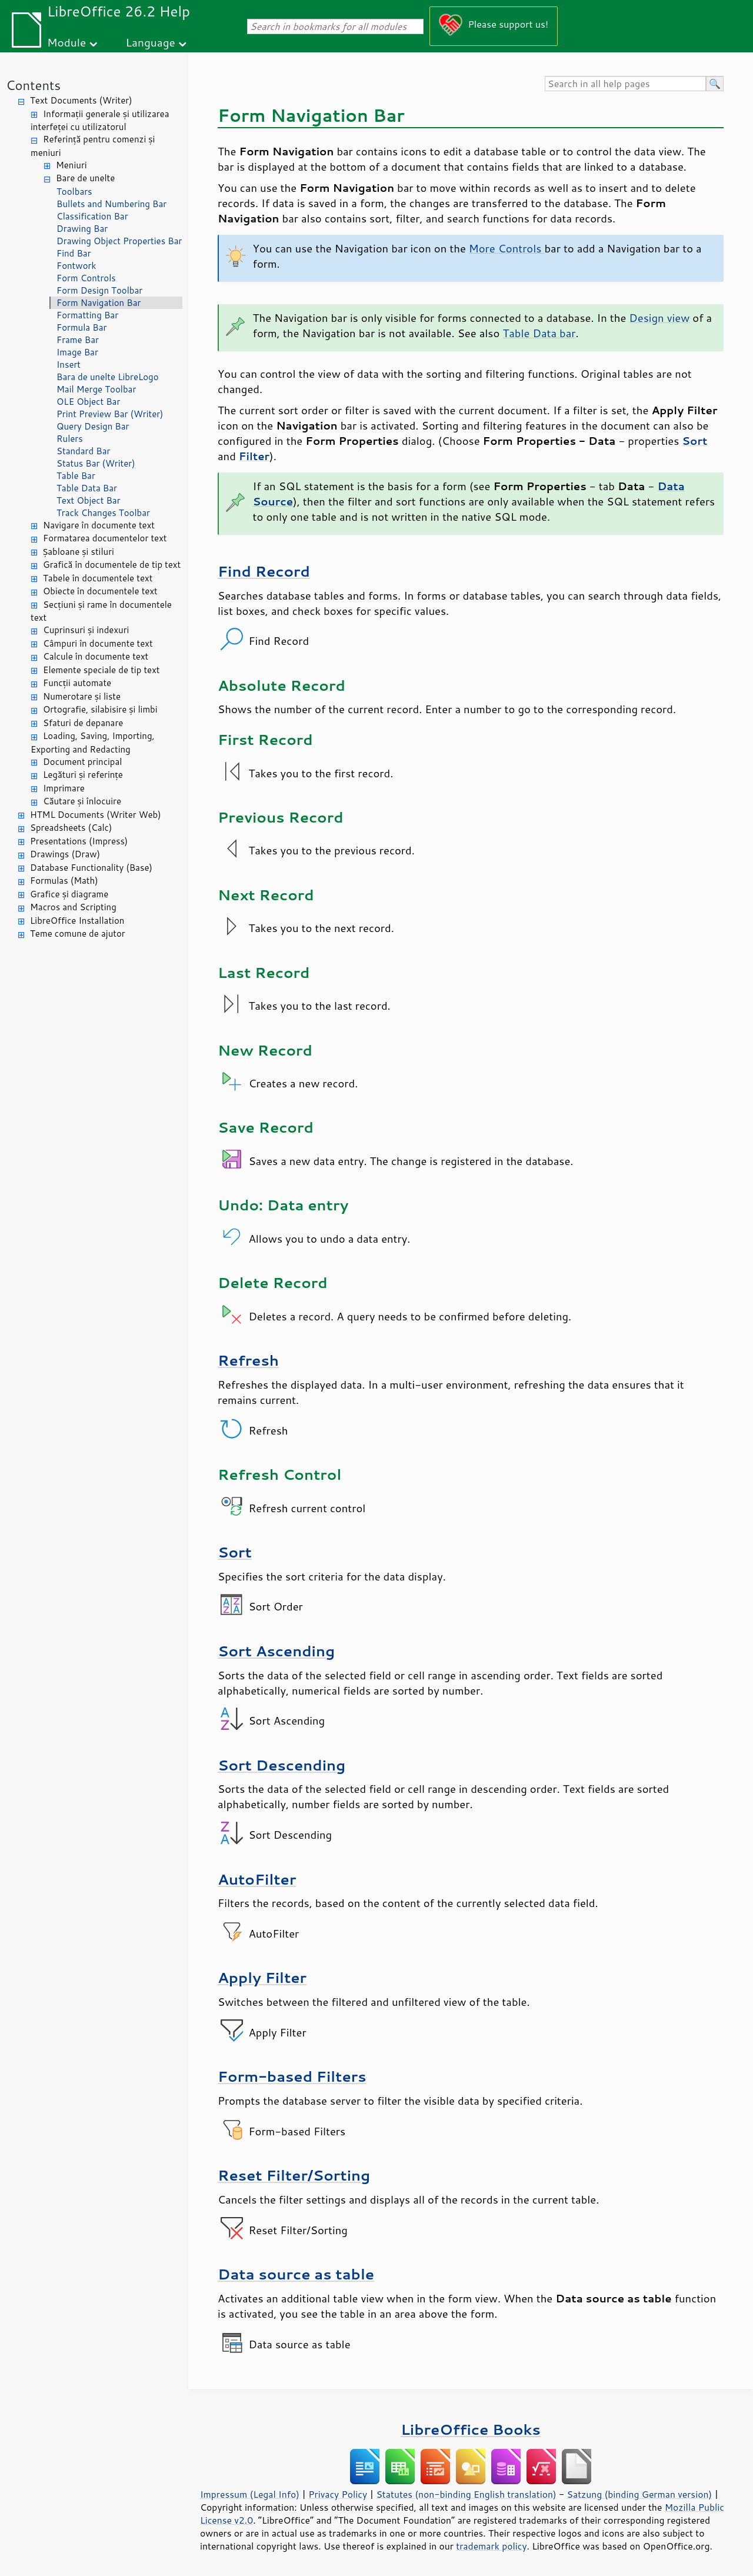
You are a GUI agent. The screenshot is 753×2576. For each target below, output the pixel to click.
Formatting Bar (87, 315)
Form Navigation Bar (98, 303)
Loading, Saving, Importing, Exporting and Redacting (93, 743)
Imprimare (64, 788)
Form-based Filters (292, 2076)
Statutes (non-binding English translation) (466, 2494)
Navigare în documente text (99, 525)
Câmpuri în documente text (98, 643)
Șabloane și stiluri (78, 551)
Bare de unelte (85, 178)
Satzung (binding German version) (639, 2494)
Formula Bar (81, 327)
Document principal (82, 762)
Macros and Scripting (73, 907)
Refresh (248, 1360)
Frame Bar (77, 340)
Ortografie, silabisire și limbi (100, 709)
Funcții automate (77, 683)
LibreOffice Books (471, 2429)
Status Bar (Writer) (95, 463)
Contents (33, 85)
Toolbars (74, 191)
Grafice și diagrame (69, 894)
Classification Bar (92, 216)
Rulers (69, 438)
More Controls (507, 248)
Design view (659, 317)
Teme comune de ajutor (77, 933)
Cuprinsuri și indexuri (86, 630)
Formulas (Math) (64, 880)
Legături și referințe (83, 774)
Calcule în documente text (95, 656)
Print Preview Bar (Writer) (110, 414)
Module (66, 42)
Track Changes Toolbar (103, 513)
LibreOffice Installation (77, 920)
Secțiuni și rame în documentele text (101, 611)
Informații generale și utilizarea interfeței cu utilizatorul (100, 121)
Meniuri (71, 165)
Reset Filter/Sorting (294, 2175)
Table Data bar (538, 333)
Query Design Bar (92, 426)
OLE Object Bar (88, 401)
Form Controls (86, 278)
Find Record (264, 571)
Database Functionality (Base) (91, 867)
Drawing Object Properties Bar (119, 241)
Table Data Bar (86, 488)
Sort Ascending (276, 1650)
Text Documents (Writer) (81, 100)
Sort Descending (281, 1765)
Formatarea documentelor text (105, 538)
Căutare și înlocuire (82, 801)
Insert (68, 364)
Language (150, 42)
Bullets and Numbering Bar (111, 204)
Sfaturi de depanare (83, 723)
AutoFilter (257, 1879)
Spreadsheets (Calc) (71, 827)
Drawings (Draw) (65, 854)
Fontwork (76, 265)
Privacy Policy (337, 2494)
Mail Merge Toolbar (96, 389)
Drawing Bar (82, 228)
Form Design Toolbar (99, 290)
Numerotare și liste (82, 696)
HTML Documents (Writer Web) (95, 814)
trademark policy (491, 2546)
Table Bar (75, 476)
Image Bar (77, 352)
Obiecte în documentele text (100, 591)
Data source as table (296, 2274)
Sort (235, 1552)
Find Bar (73, 253)
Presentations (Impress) (79, 841)
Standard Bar (83, 451)
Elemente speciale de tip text (101, 670)
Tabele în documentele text (97, 578)
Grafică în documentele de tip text (112, 564)
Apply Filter (262, 1977)
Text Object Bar (88, 500)
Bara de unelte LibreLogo (107, 377)
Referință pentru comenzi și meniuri (93, 146)
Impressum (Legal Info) (249, 2494)
